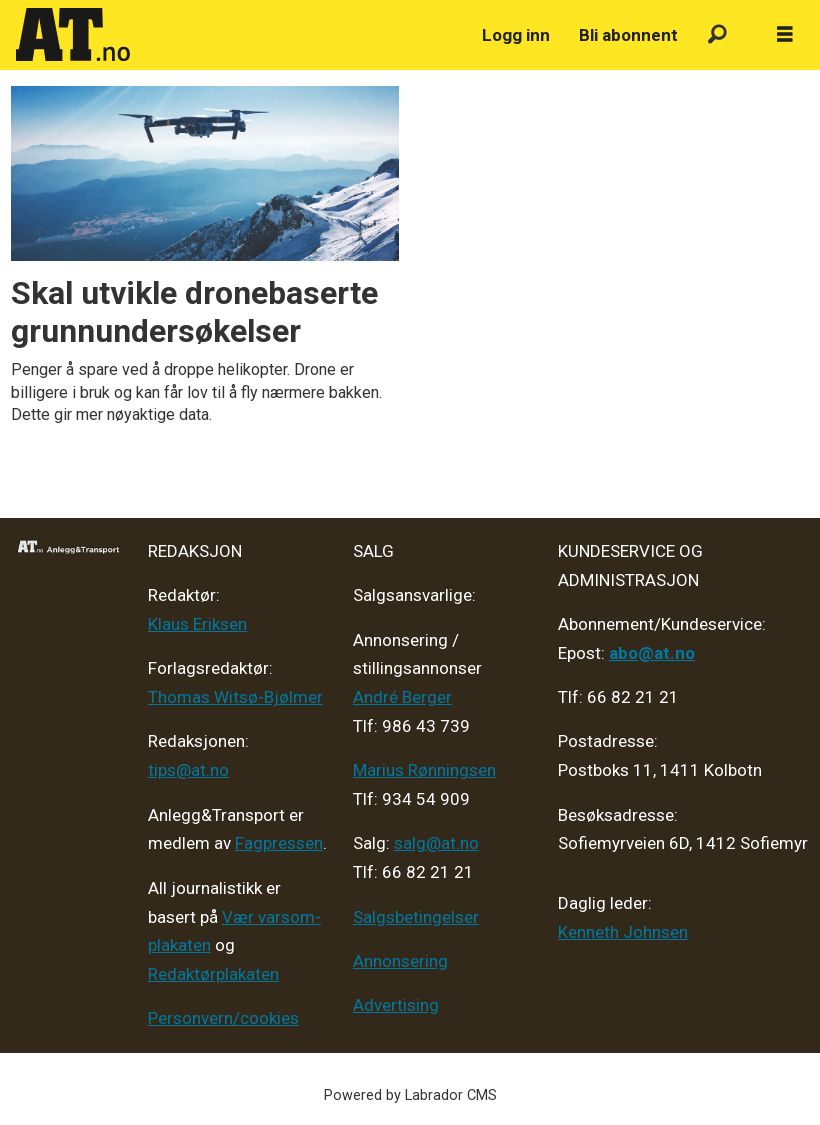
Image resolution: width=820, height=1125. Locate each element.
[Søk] (717, 35)
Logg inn (516, 35)
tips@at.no (188, 770)
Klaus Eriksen (197, 624)
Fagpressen (279, 843)
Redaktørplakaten (213, 974)
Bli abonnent (628, 35)
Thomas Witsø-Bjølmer (235, 697)
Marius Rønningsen (424, 770)
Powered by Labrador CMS (410, 1095)
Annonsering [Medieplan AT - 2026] (400, 961)
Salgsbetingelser (416, 917)
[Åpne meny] (785, 35)
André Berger (402, 697)
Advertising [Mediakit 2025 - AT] (396, 1005)
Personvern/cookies (223, 1018)
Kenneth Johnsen (623, 932)
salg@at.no (436, 843)
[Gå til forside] (73, 35)
